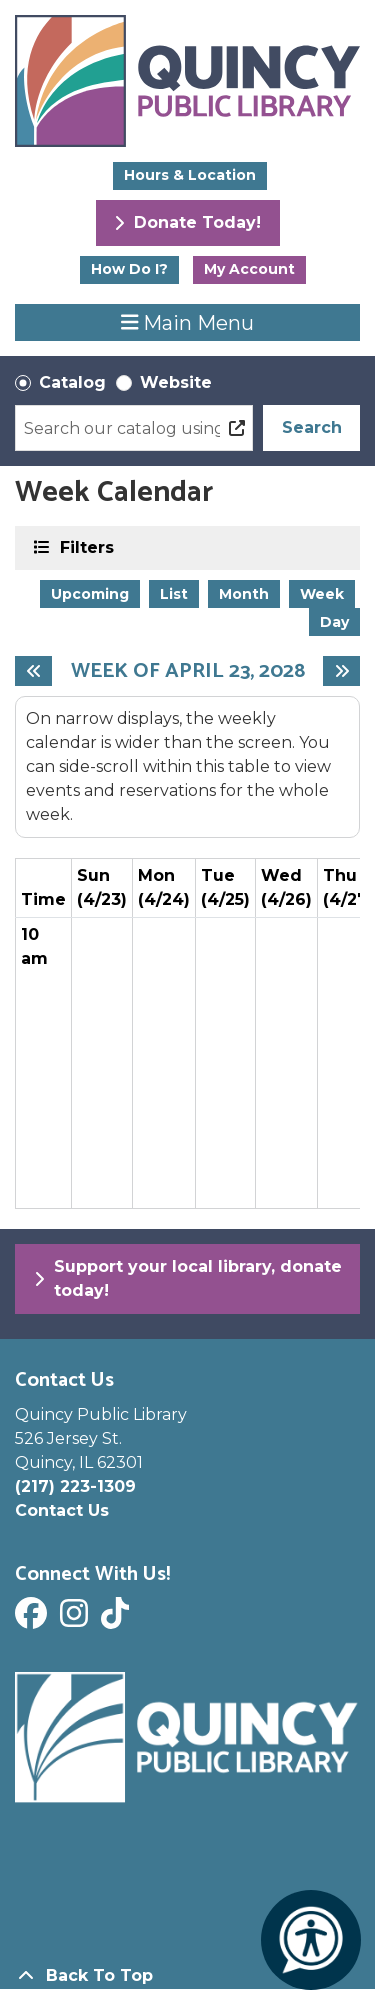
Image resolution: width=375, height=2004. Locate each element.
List (174, 594)
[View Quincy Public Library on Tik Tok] (117, 1619)
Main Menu (188, 322)
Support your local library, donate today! (188, 1278)
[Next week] (341, 671)
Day (334, 622)
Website (176, 382)
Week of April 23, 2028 (188, 671)
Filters (85, 546)
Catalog (72, 382)
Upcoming (90, 594)
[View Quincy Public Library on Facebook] (33, 1619)
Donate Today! (187, 222)
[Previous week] (33, 671)
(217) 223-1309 (75, 1486)
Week (322, 594)
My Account (249, 269)
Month (244, 594)
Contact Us (62, 1510)
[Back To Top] (187, 1976)
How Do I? (129, 269)
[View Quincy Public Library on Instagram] (76, 1619)
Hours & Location (190, 175)
